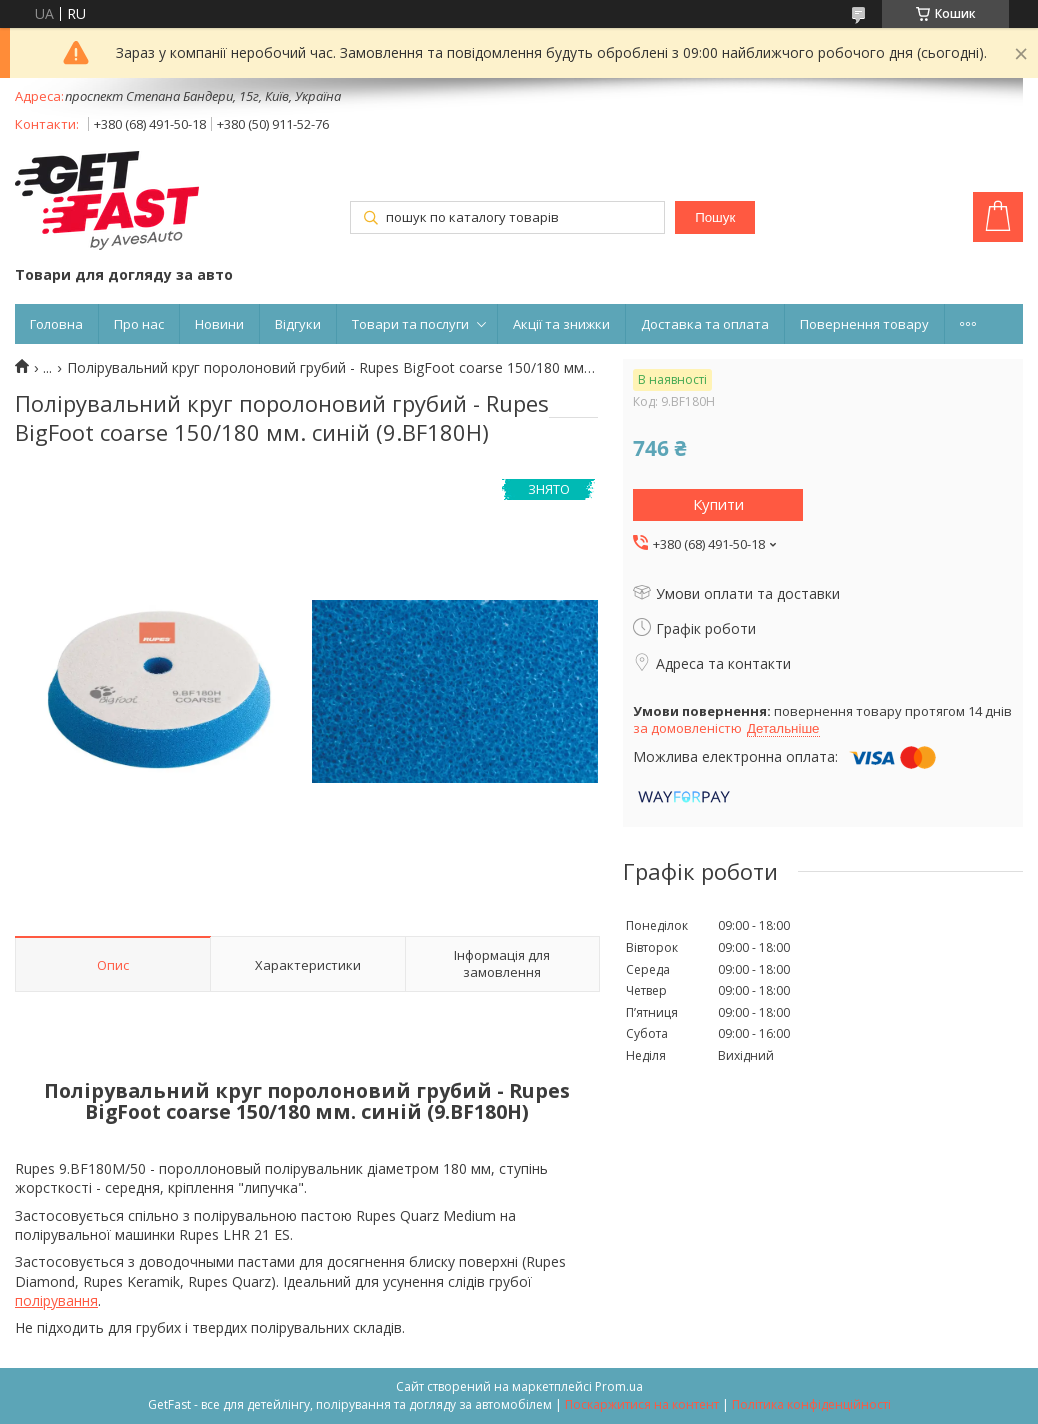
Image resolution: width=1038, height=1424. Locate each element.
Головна (56, 324)
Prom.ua (619, 1386)
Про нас (139, 324)
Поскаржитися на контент (642, 1404)
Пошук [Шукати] (715, 217)
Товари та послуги (410, 324)
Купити (718, 504)
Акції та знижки (561, 324)
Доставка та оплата (705, 324)
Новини (219, 324)
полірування (56, 1300)
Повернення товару (864, 324)
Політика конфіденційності (811, 1404)
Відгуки (298, 324)
